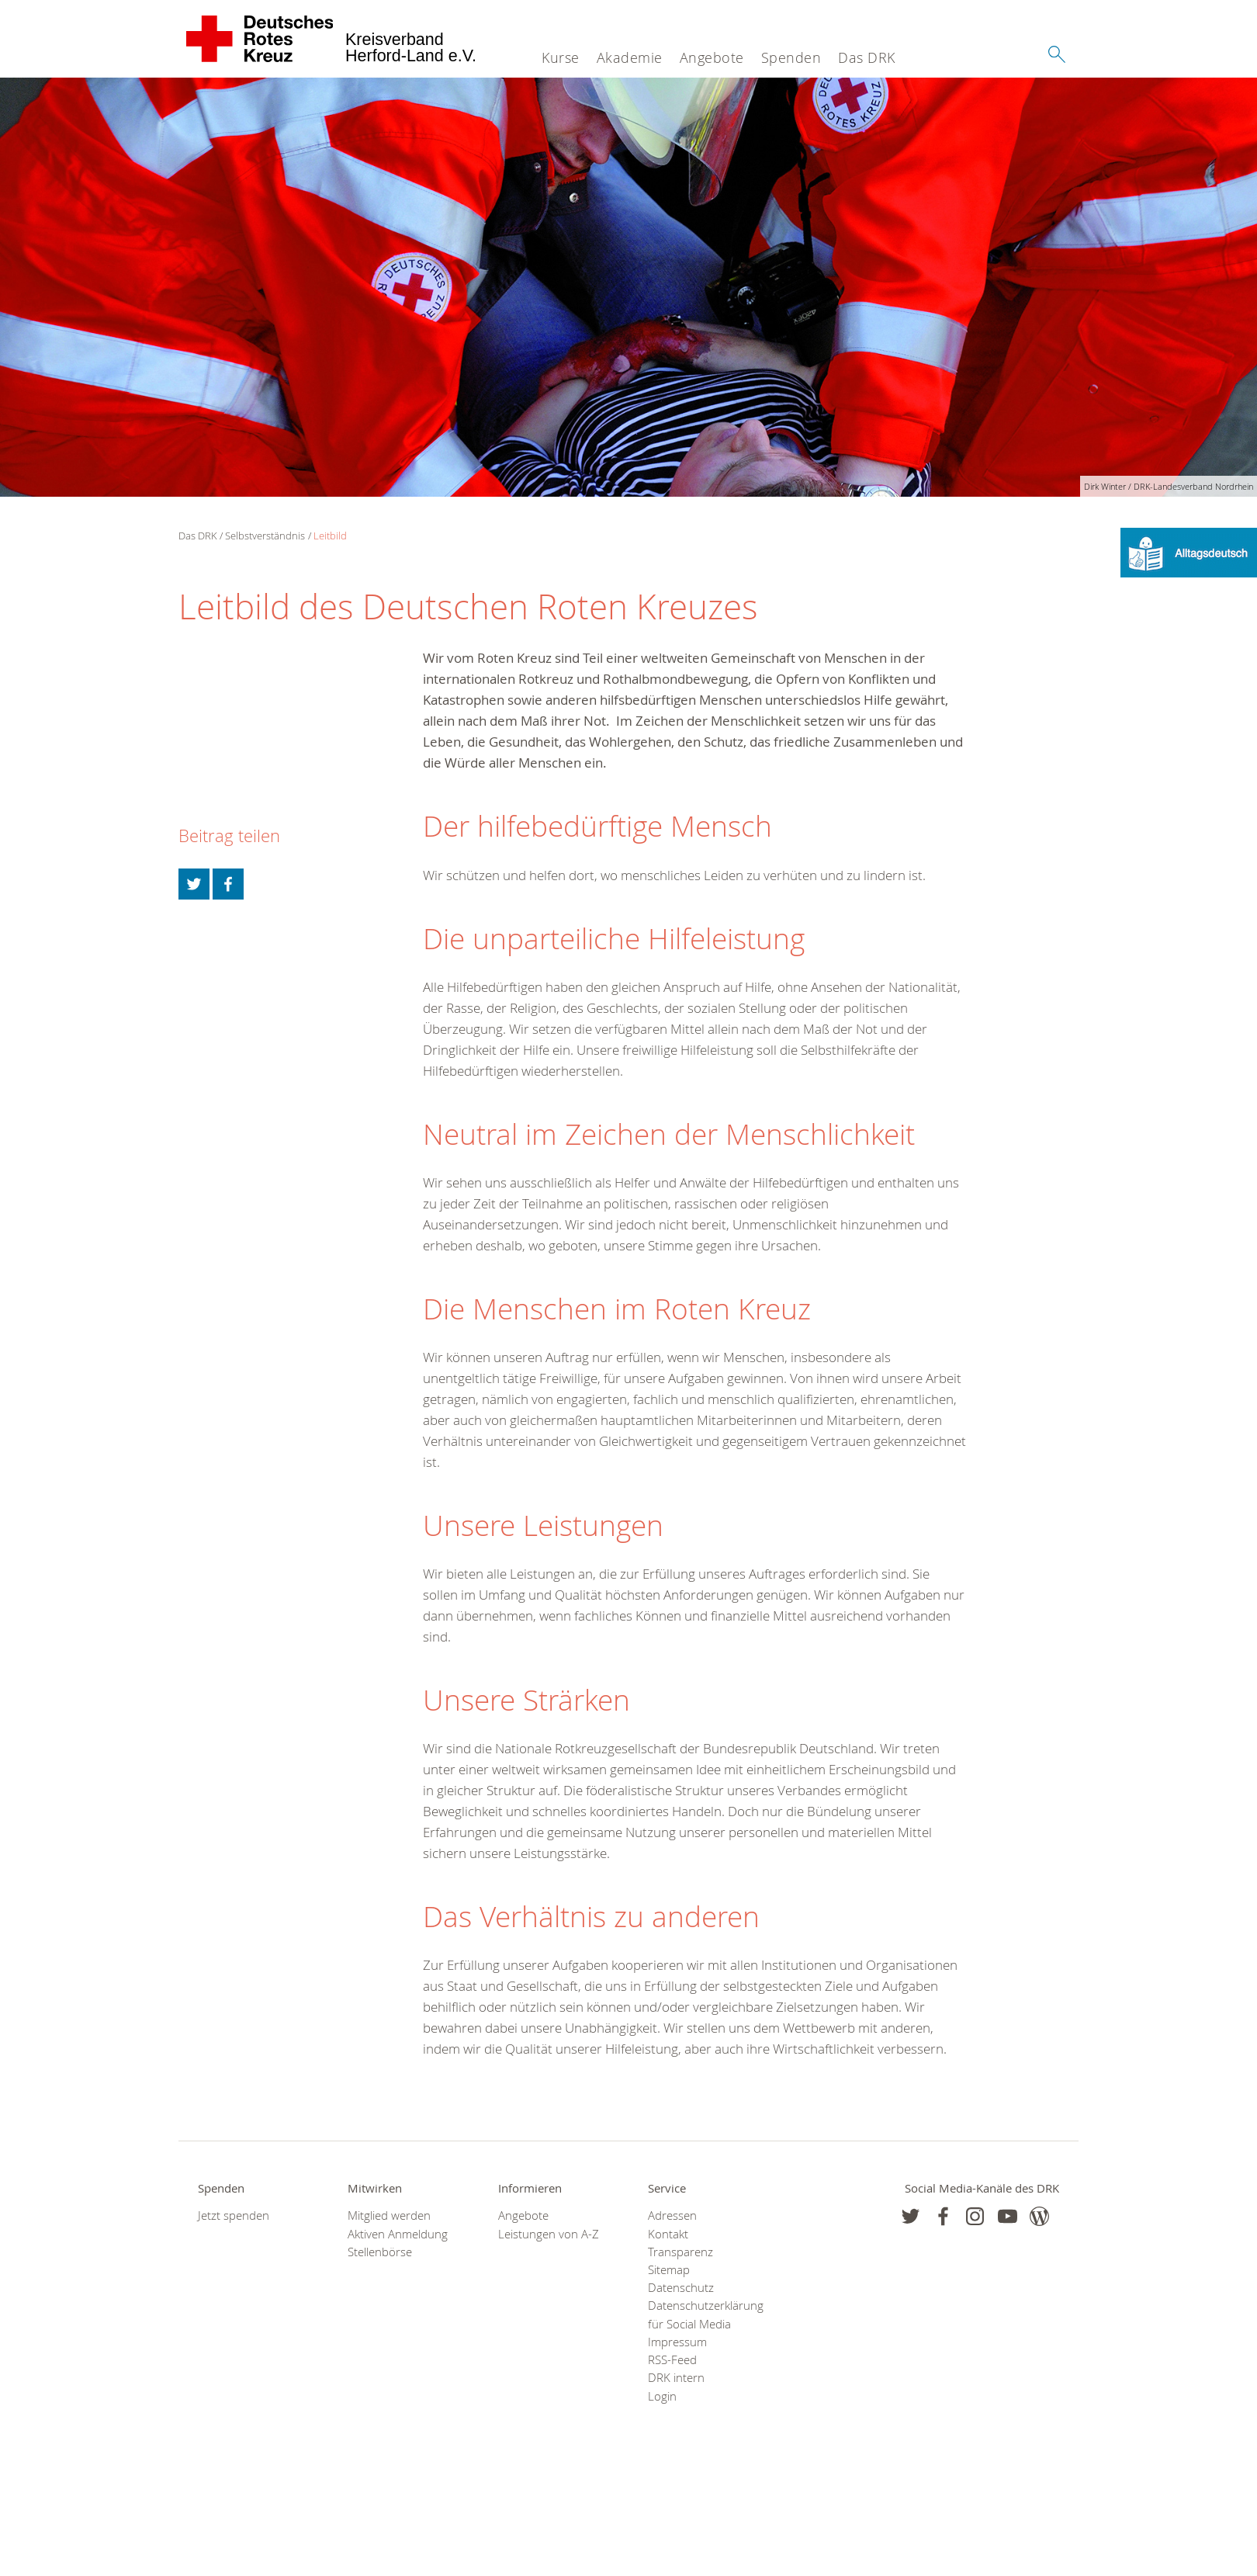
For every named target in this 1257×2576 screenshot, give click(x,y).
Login (662, 2396)
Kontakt (668, 2234)
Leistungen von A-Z (548, 2234)
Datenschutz (681, 2287)
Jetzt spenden (233, 2215)
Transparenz (680, 2252)
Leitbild (330, 536)
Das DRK (866, 57)
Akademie (630, 57)
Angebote (712, 57)
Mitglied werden (389, 2215)
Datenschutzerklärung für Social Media (703, 2314)
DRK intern (676, 2377)
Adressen (672, 2215)
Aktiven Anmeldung (398, 2234)
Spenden (791, 57)
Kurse (561, 57)
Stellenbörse (380, 2252)
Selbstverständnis (265, 536)
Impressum (677, 2342)
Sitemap (669, 2269)
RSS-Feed (672, 2359)
